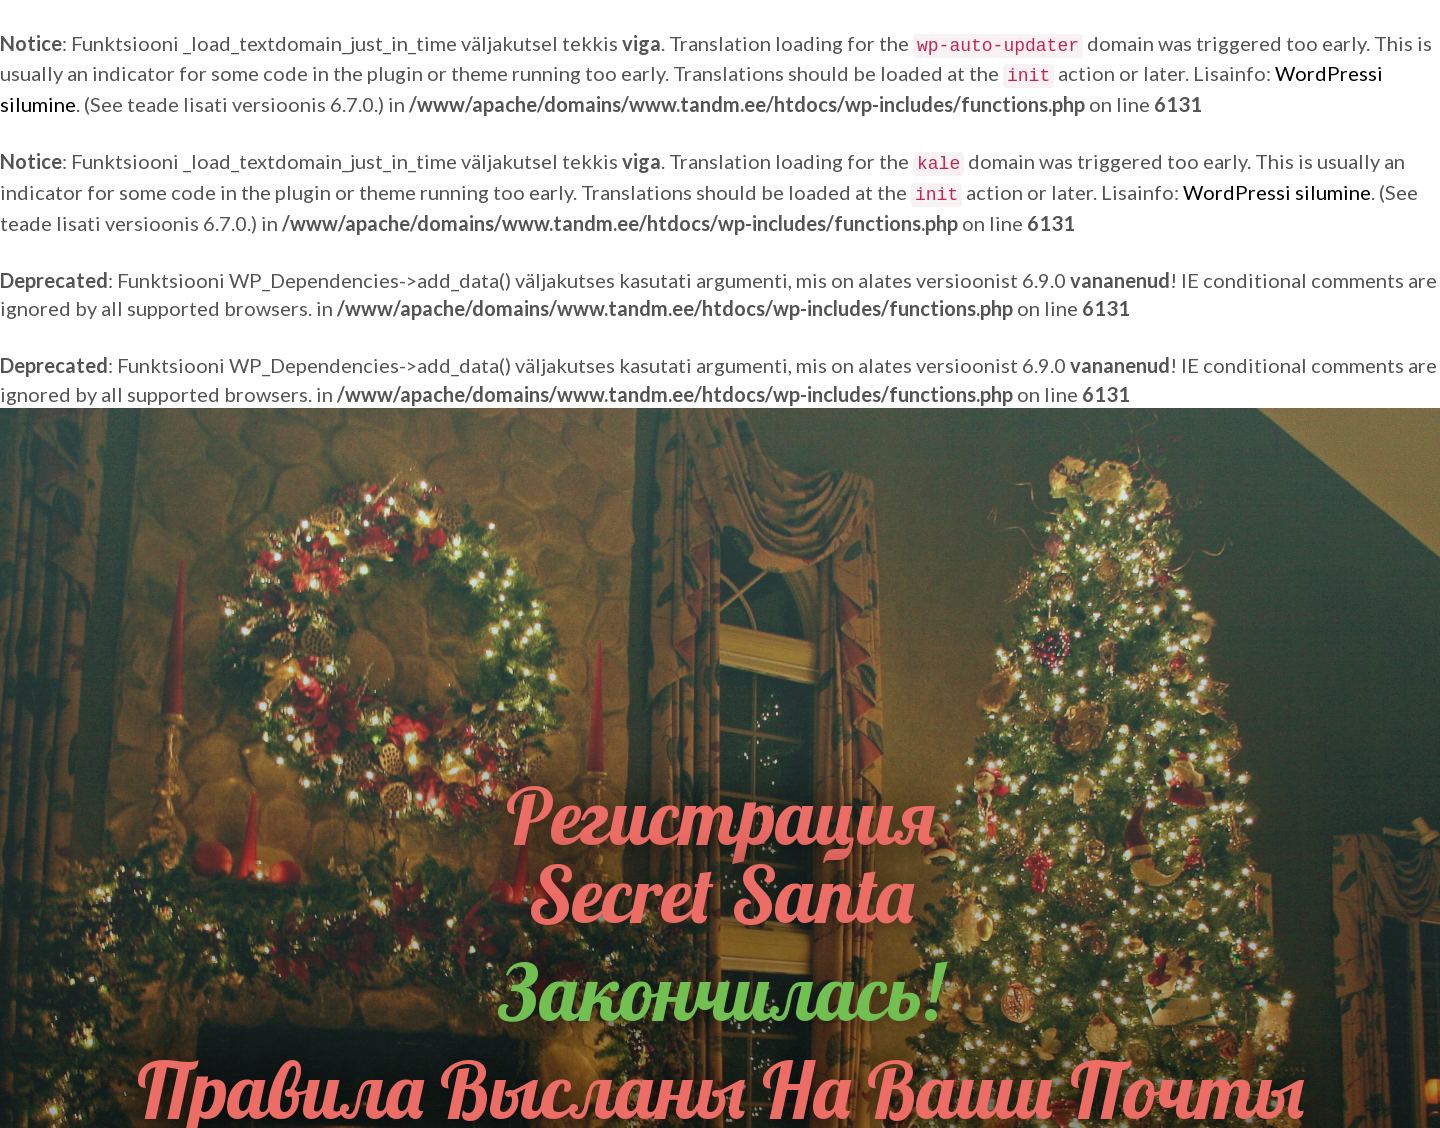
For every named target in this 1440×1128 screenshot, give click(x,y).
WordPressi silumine (1277, 192)
